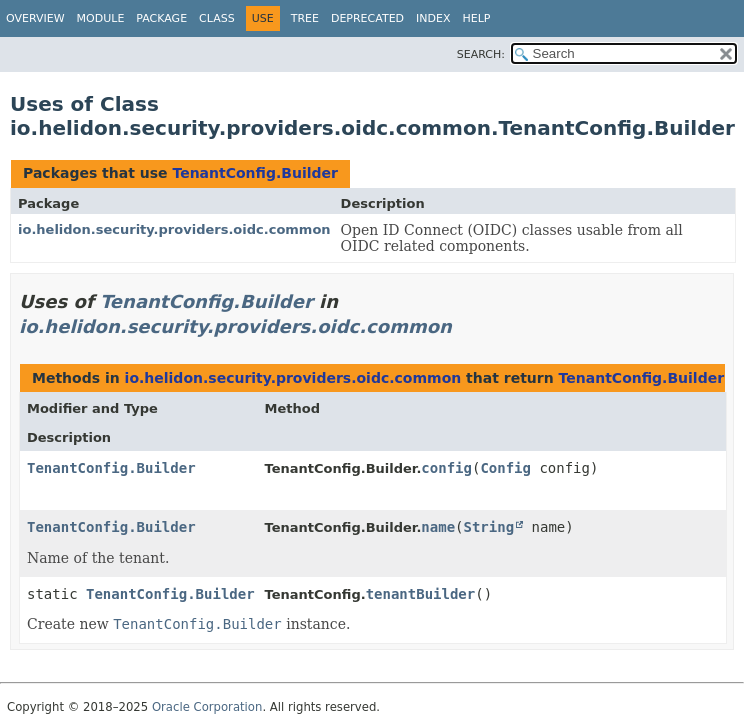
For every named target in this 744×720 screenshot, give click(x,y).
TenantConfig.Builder (255, 173)
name (438, 527)
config (446, 468)
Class (217, 18)
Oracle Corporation (207, 707)
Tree (305, 18)
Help (477, 18)
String (489, 527)
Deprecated (367, 18)
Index (433, 18)
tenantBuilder (421, 594)
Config (505, 468)
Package (161, 18)
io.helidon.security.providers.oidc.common (174, 229)
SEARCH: (481, 54)
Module (101, 18)
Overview (35, 18)
